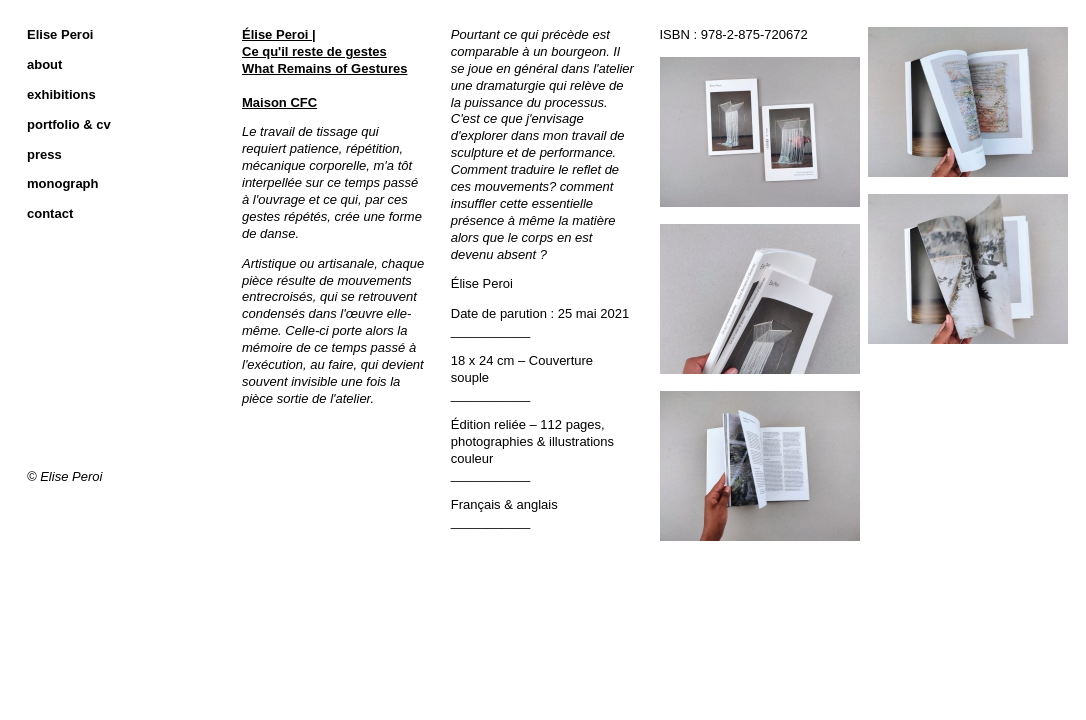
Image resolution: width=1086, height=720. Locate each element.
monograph (63, 183)
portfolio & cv (69, 124)
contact (50, 213)
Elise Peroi (60, 34)
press (44, 154)
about (44, 64)
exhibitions (61, 94)
